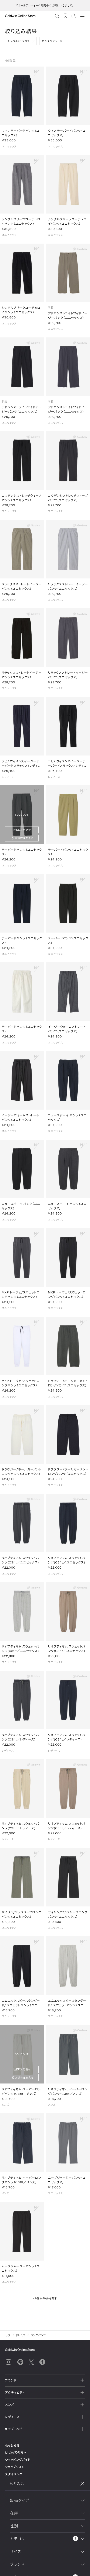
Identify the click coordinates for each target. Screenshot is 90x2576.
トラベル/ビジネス (19, 41)
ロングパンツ (50, 41)
